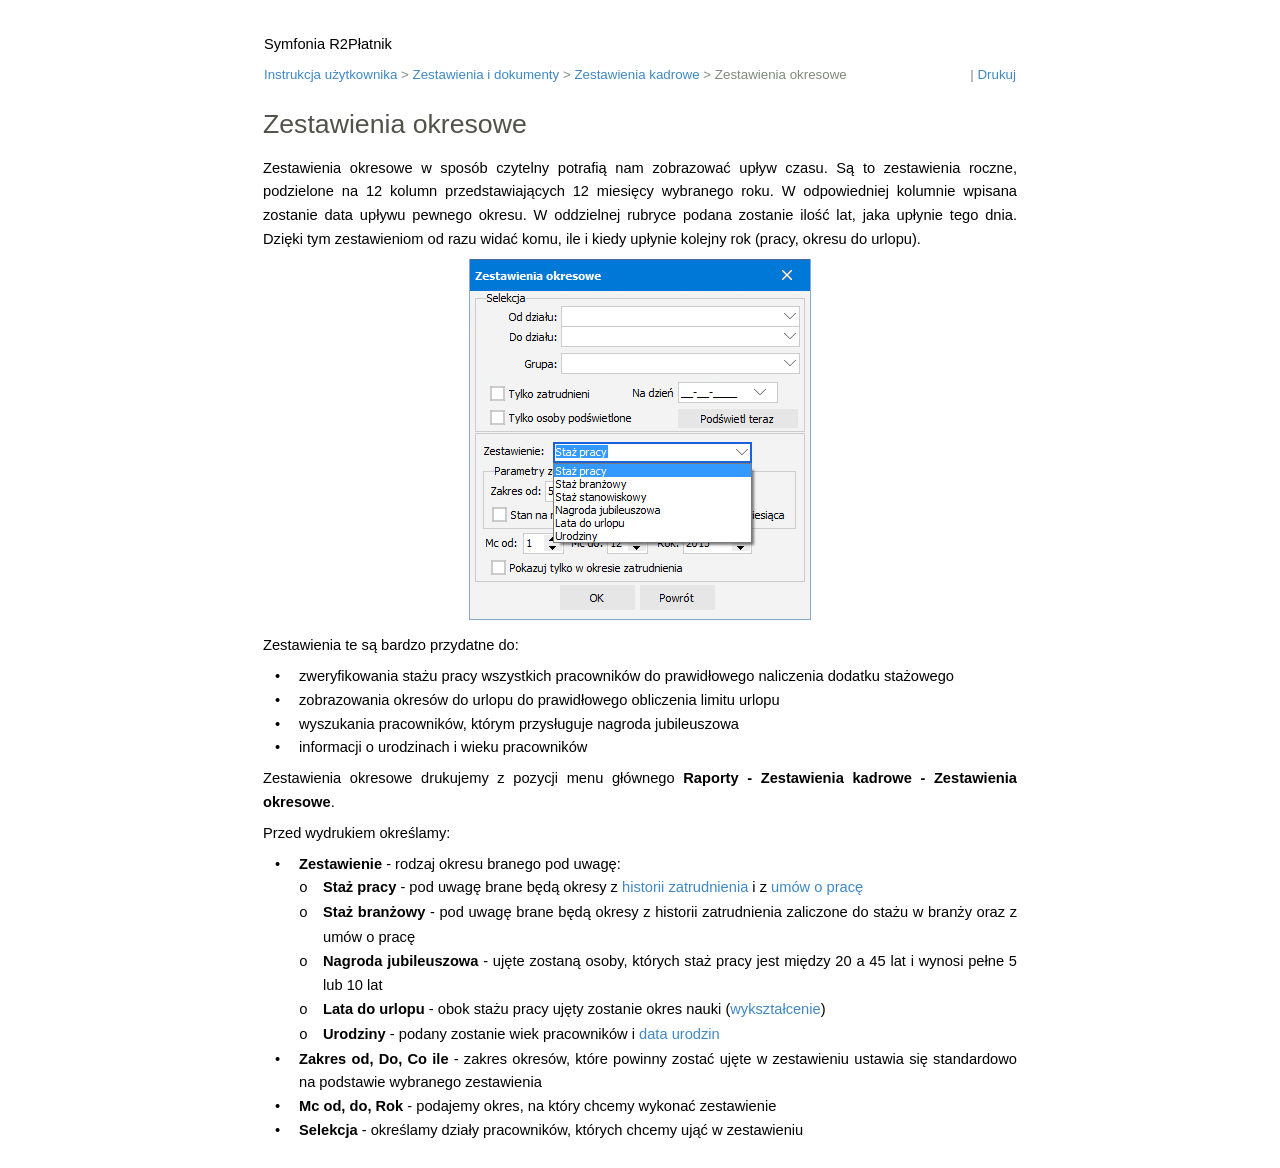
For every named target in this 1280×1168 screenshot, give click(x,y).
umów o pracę (817, 887)
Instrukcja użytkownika (330, 74)
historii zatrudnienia (685, 887)
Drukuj (996, 74)
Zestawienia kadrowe (636, 74)
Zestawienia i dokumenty (486, 74)
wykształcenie (775, 1009)
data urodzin (679, 1034)
